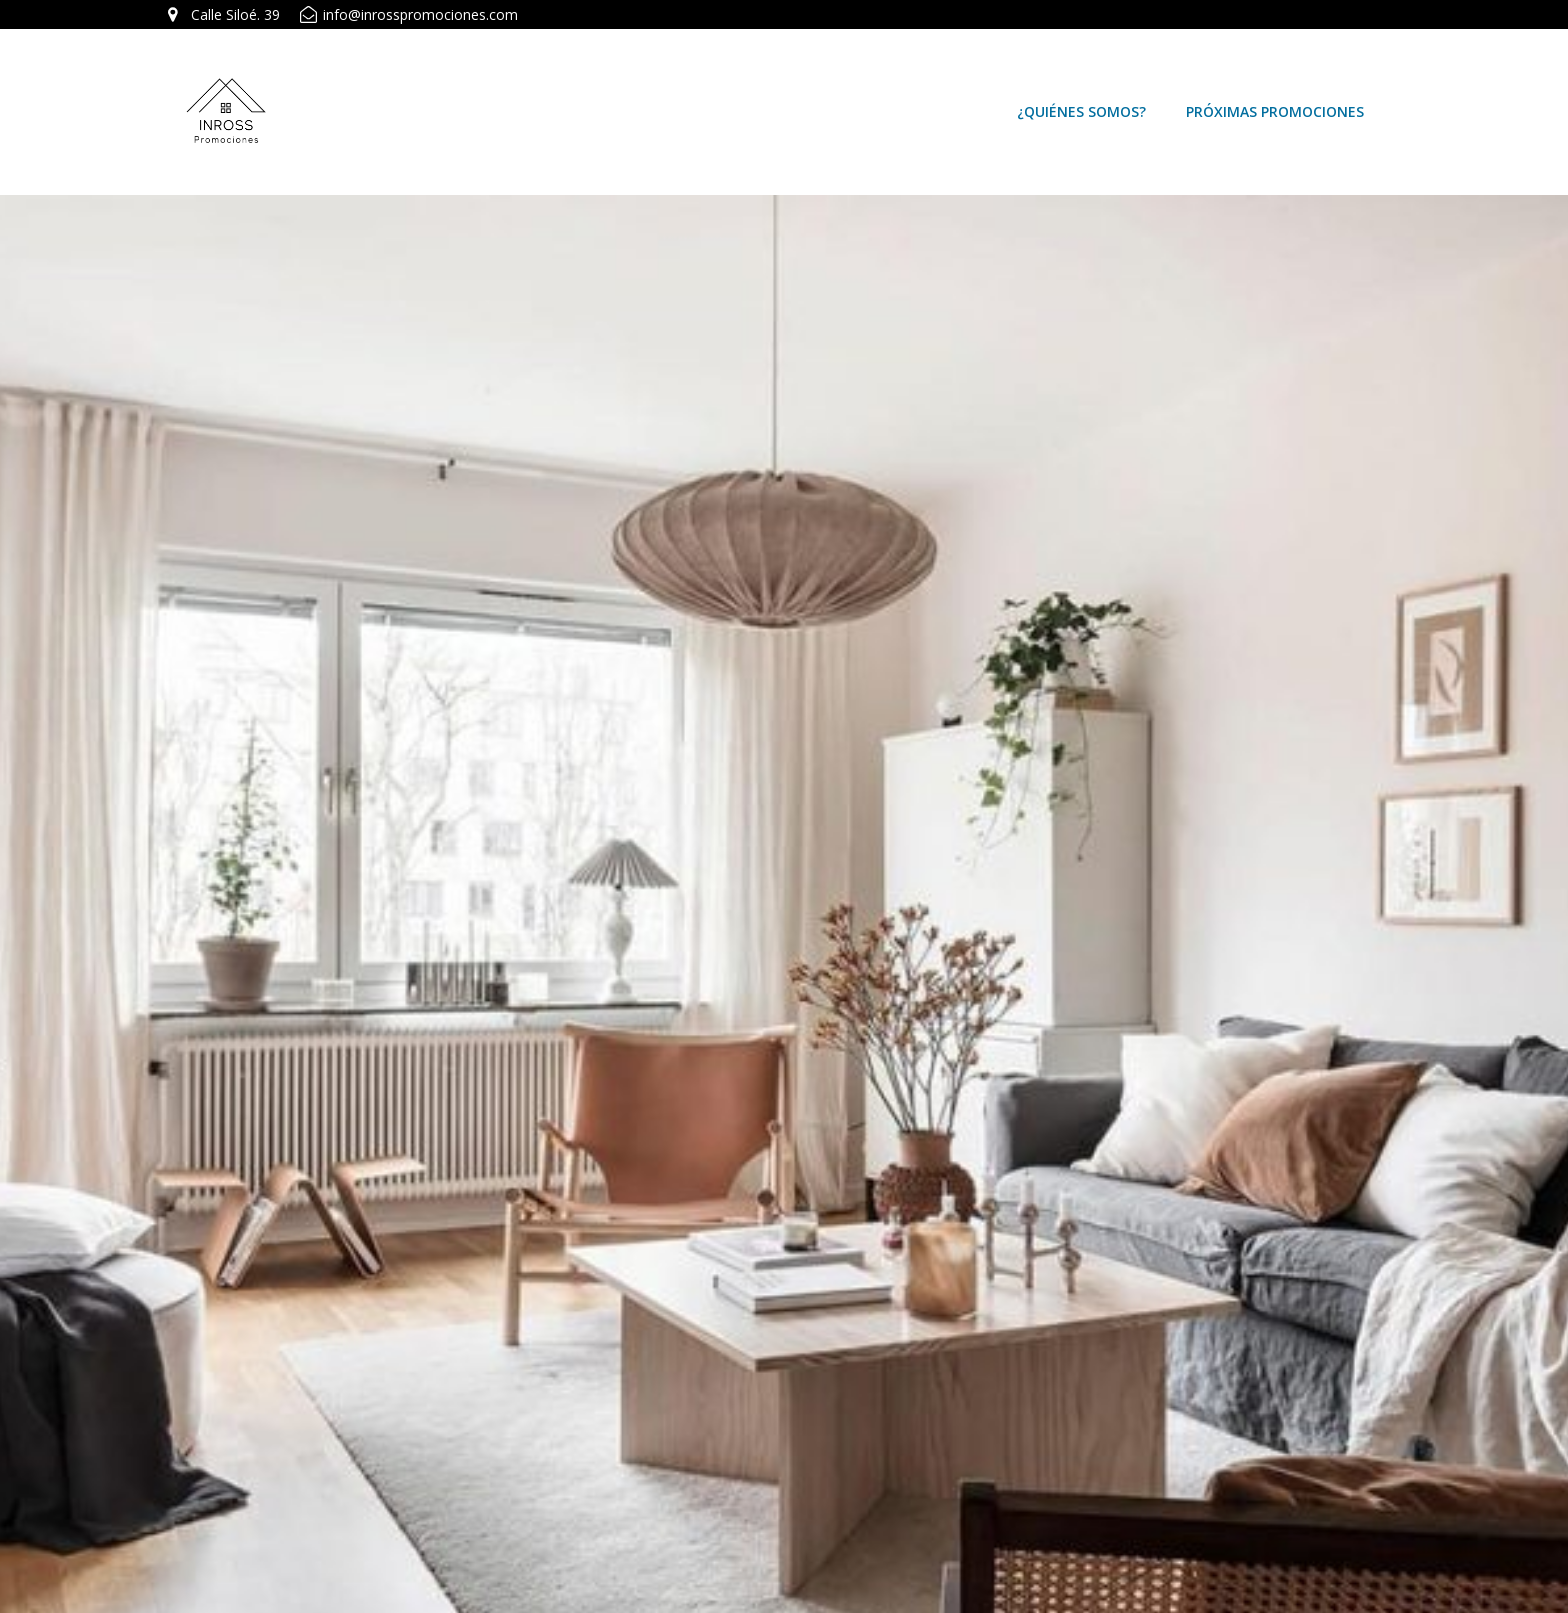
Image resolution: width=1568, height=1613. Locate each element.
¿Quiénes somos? (1081, 111)
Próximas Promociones (1275, 111)
